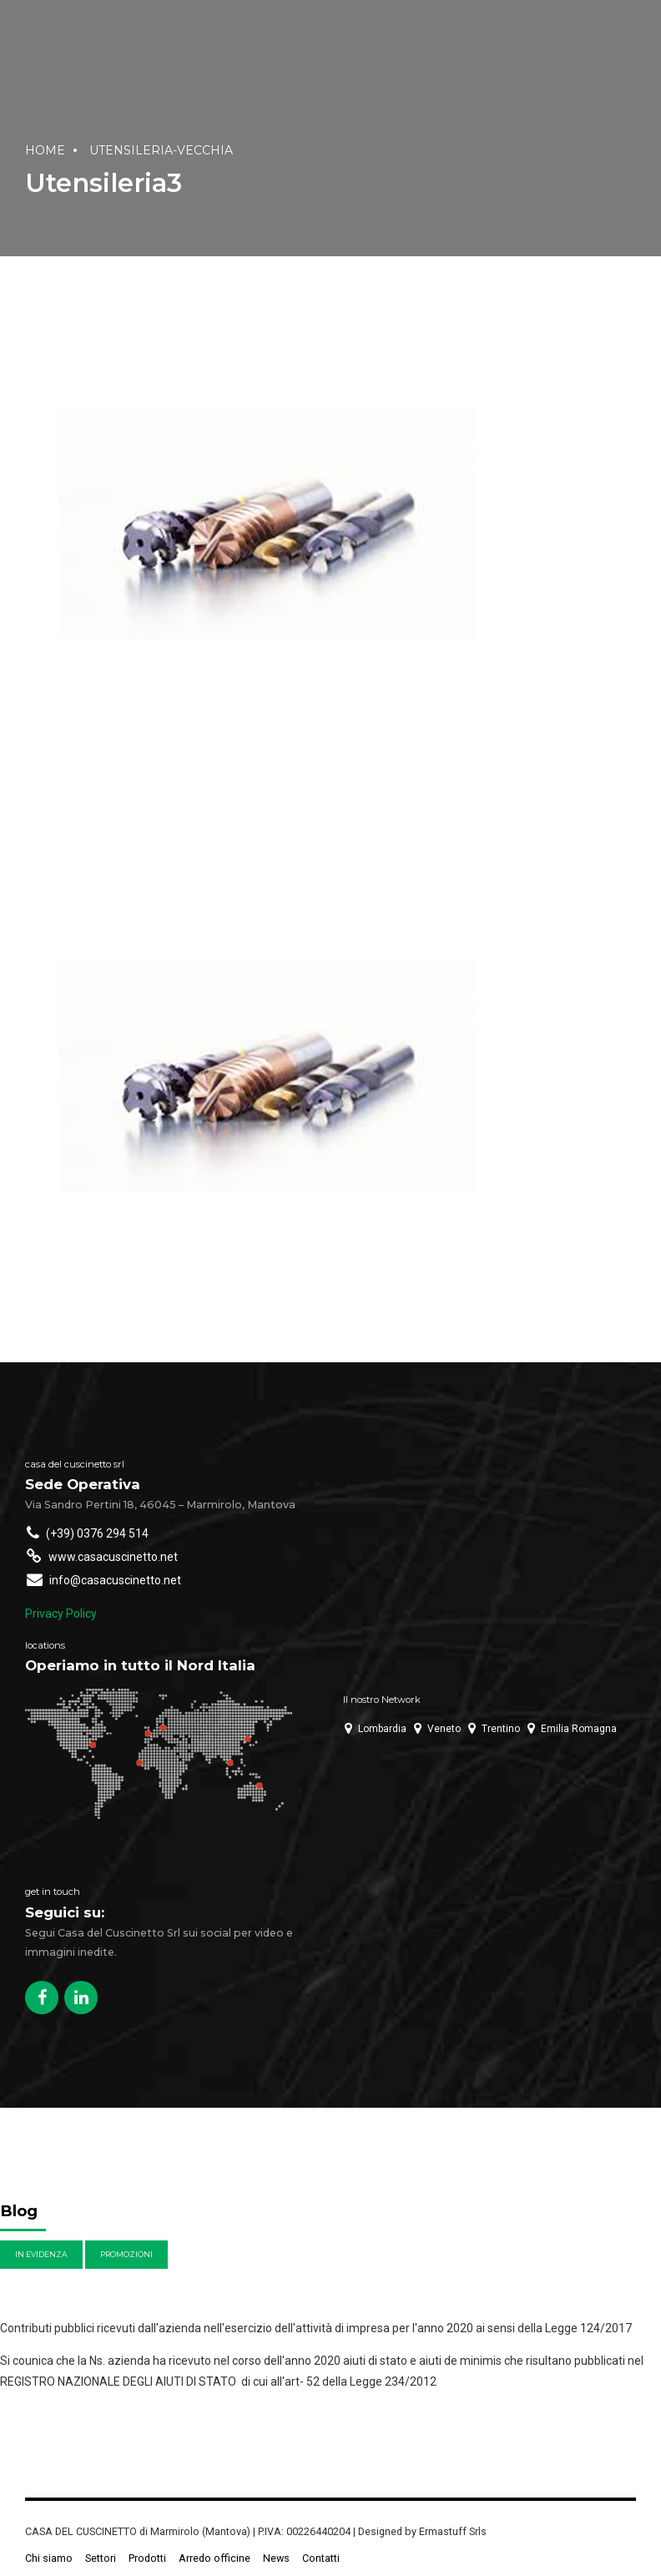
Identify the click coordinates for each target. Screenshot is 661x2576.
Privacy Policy (61, 1613)
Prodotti (147, 2558)
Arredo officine (214, 2558)
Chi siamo (49, 2558)
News (276, 2558)
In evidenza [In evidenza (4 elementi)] (41, 2254)
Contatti (321, 2558)
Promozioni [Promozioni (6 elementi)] (126, 2254)
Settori (100, 2558)
